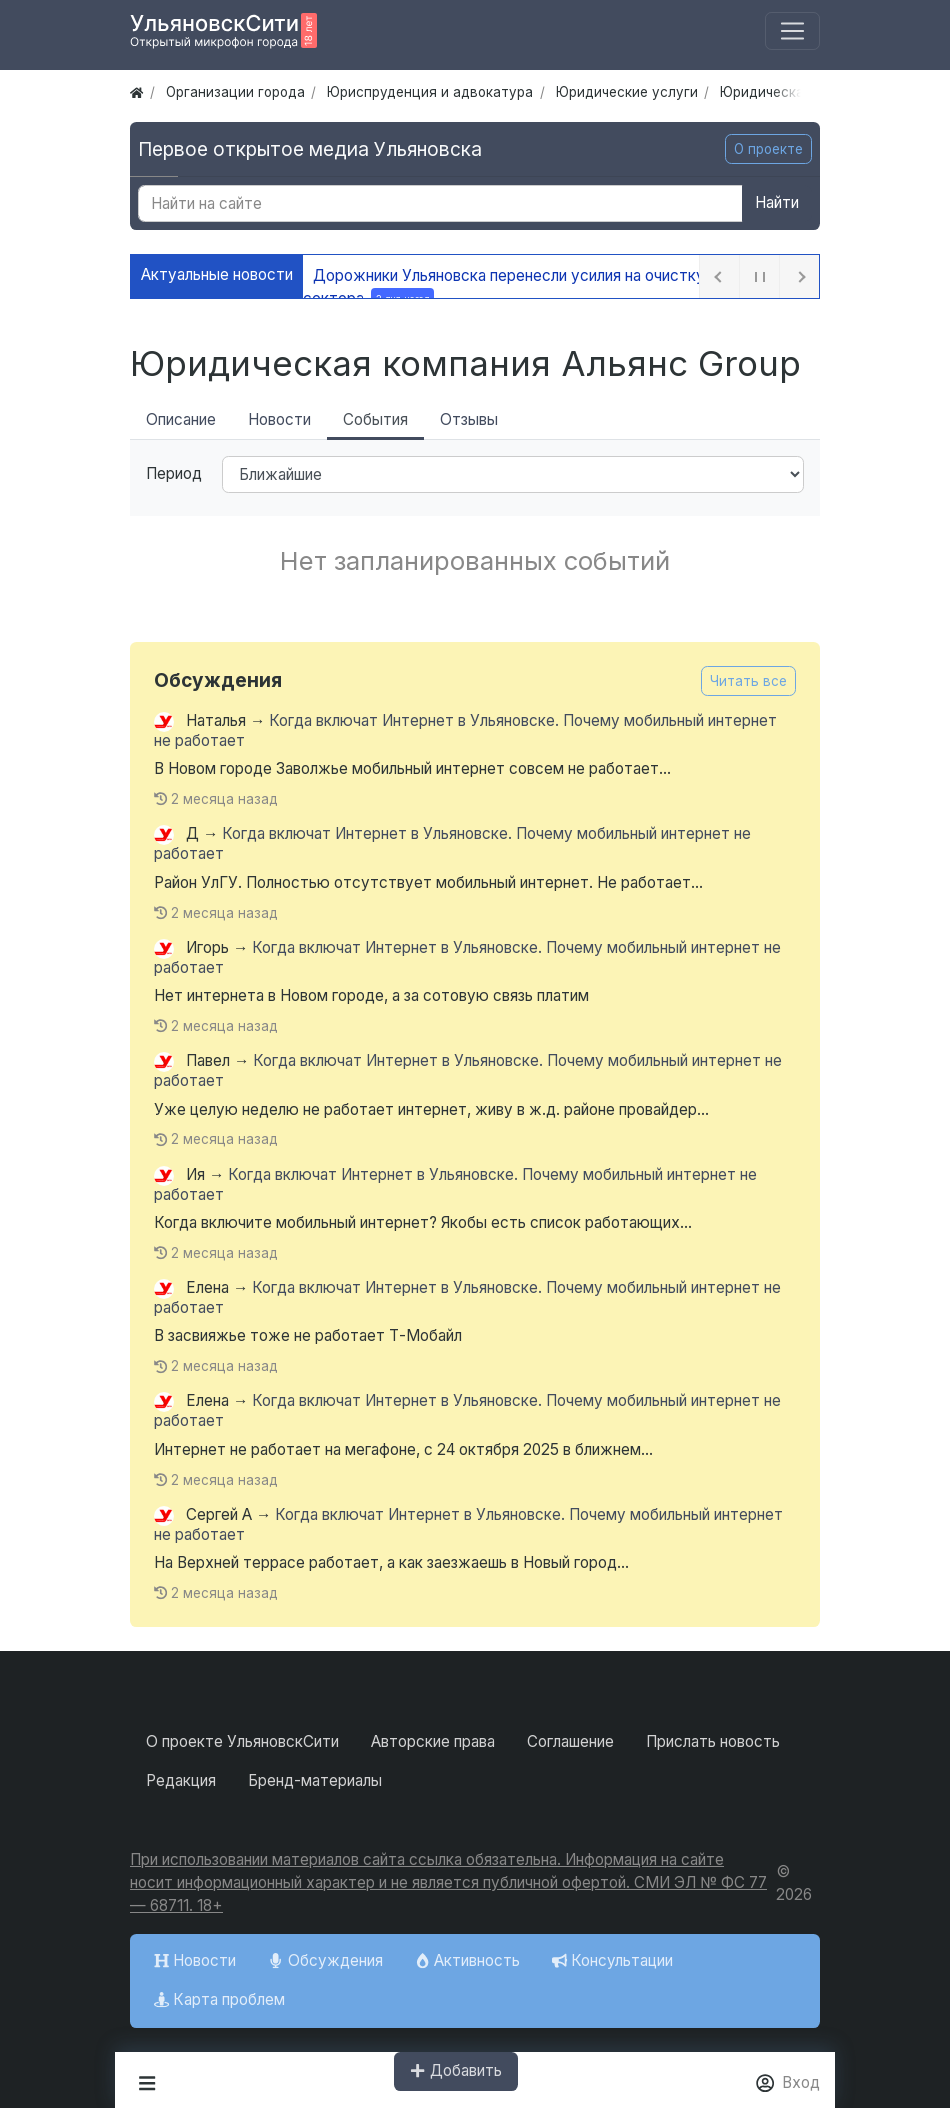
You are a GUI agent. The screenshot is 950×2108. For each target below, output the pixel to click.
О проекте (768, 149)
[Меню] (792, 31)
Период (174, 473)
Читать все (748, 681)
